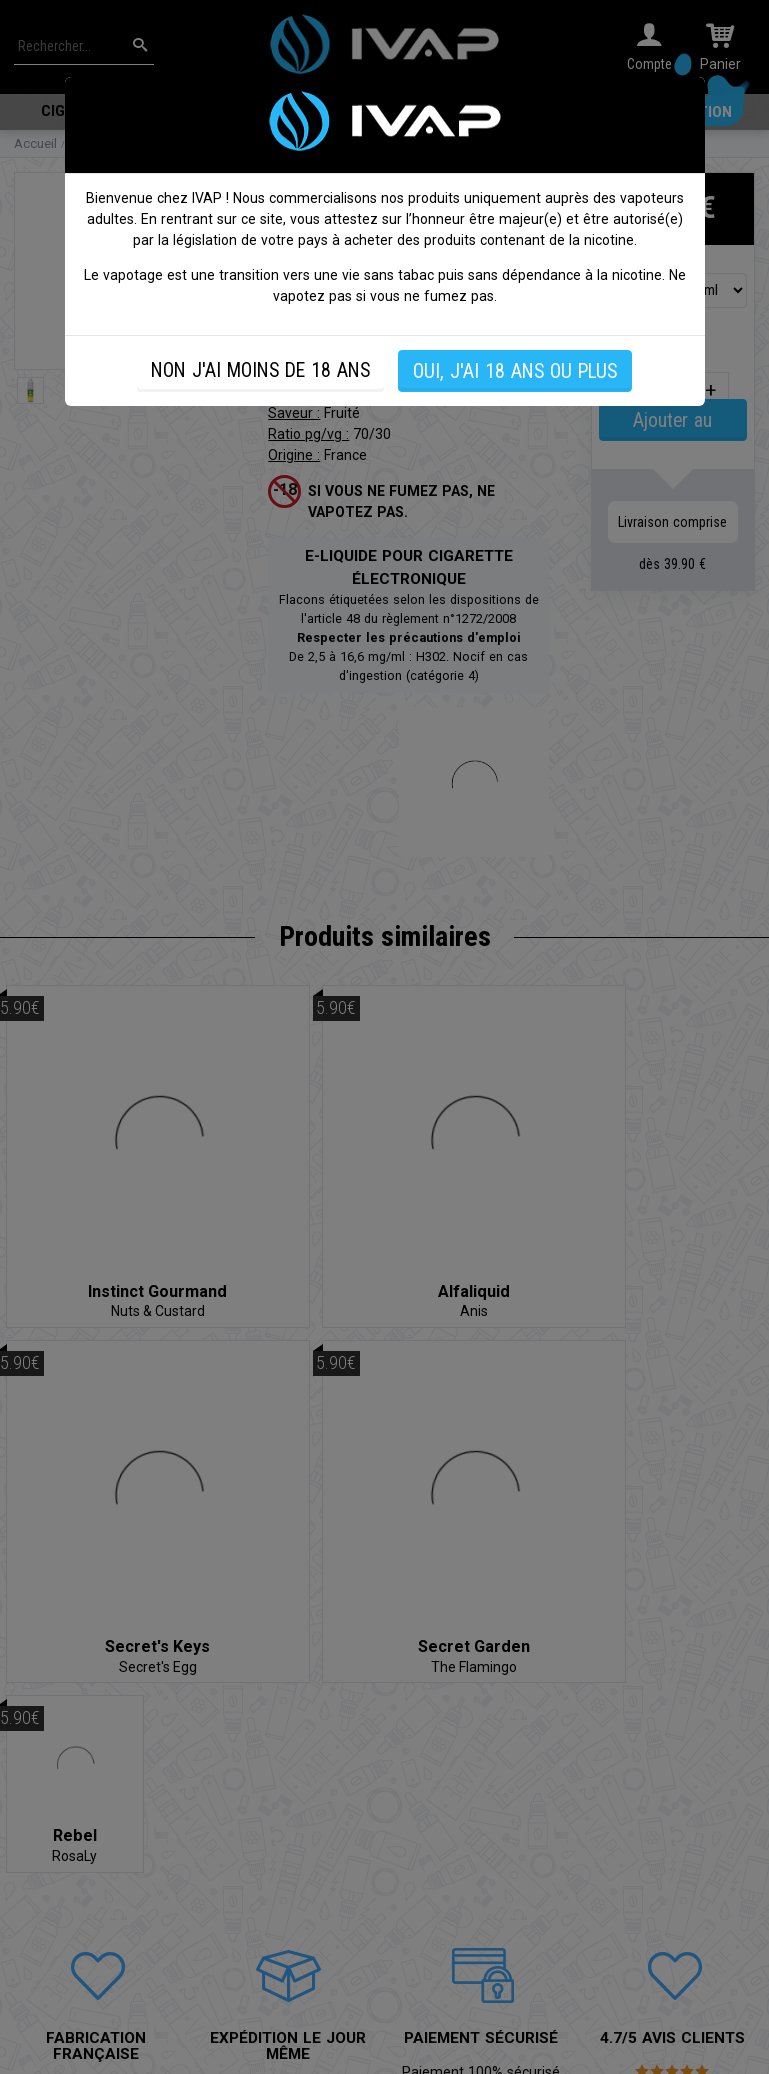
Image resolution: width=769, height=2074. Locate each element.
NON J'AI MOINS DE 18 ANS (260, 370)
